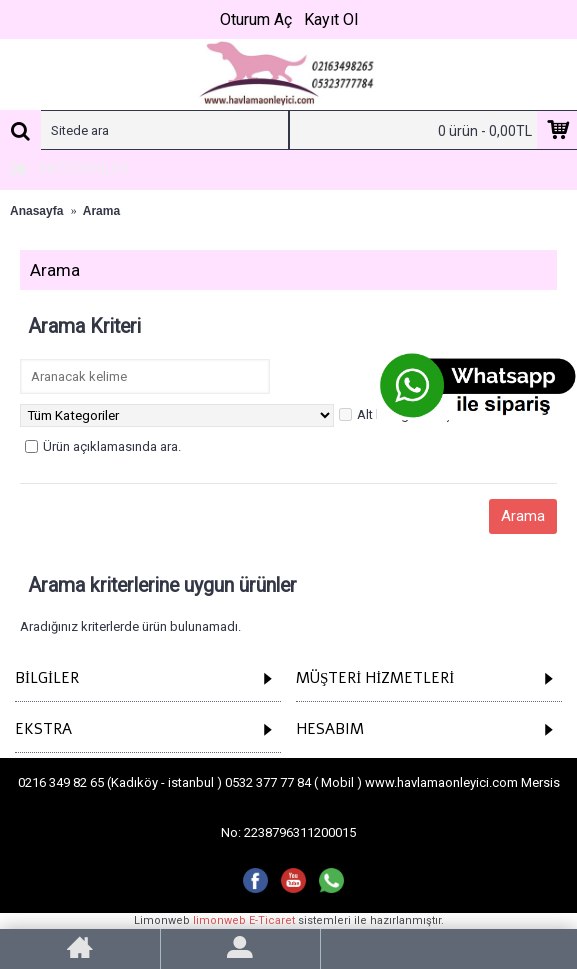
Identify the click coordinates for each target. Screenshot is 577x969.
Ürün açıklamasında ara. (103, 446)
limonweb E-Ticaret (244, 920)
